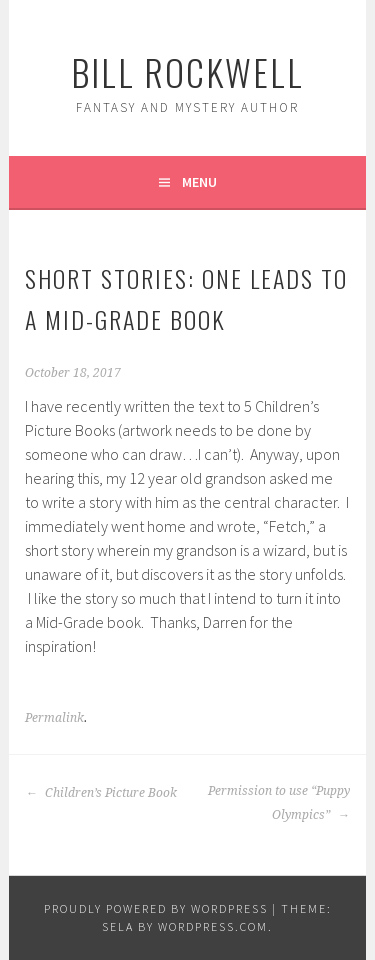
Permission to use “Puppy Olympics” (279, 803)
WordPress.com (213, 926)
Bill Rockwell (187, 71)
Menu (199, 182)
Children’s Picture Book (101, 793)
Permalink (54, 718)
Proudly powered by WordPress (156, 908)
